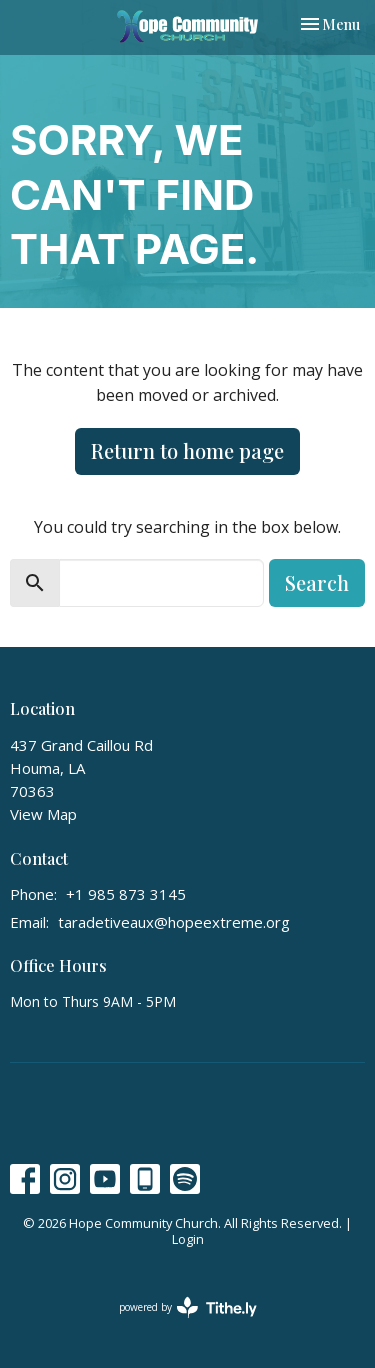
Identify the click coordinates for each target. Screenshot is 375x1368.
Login (188, 1239)
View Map (43, 814)
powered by (188, 1307)
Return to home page (187, 450)
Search (317, 582)
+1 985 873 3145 (126, 894)
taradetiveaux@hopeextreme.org (174, 922)
